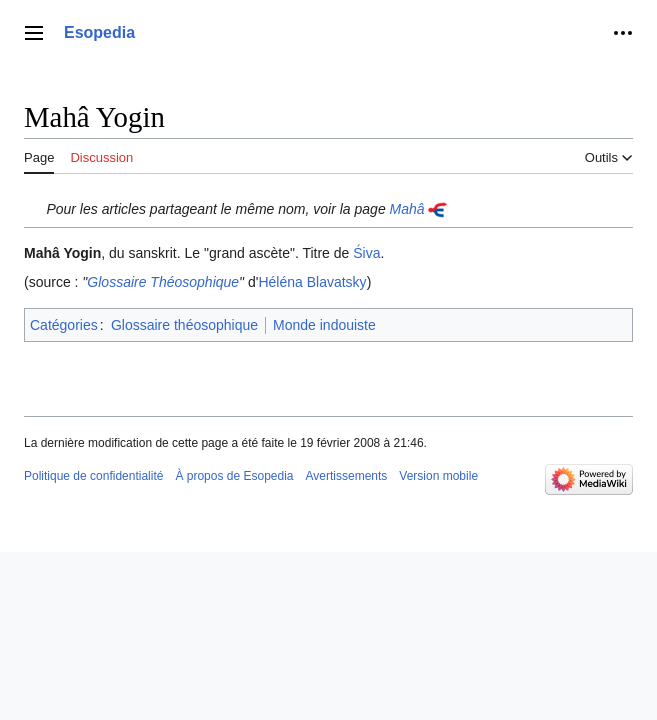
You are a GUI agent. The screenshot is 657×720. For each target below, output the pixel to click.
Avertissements (347, 476)
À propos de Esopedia (234, 476)
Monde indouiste (324, 325)
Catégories (64, 325)
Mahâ (407, 209)
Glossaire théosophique (184, 325)
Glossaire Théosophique (163, 282)
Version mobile (438, 476)
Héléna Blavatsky (312, 282)
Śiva (366, 253)
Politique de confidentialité (93, 476)
